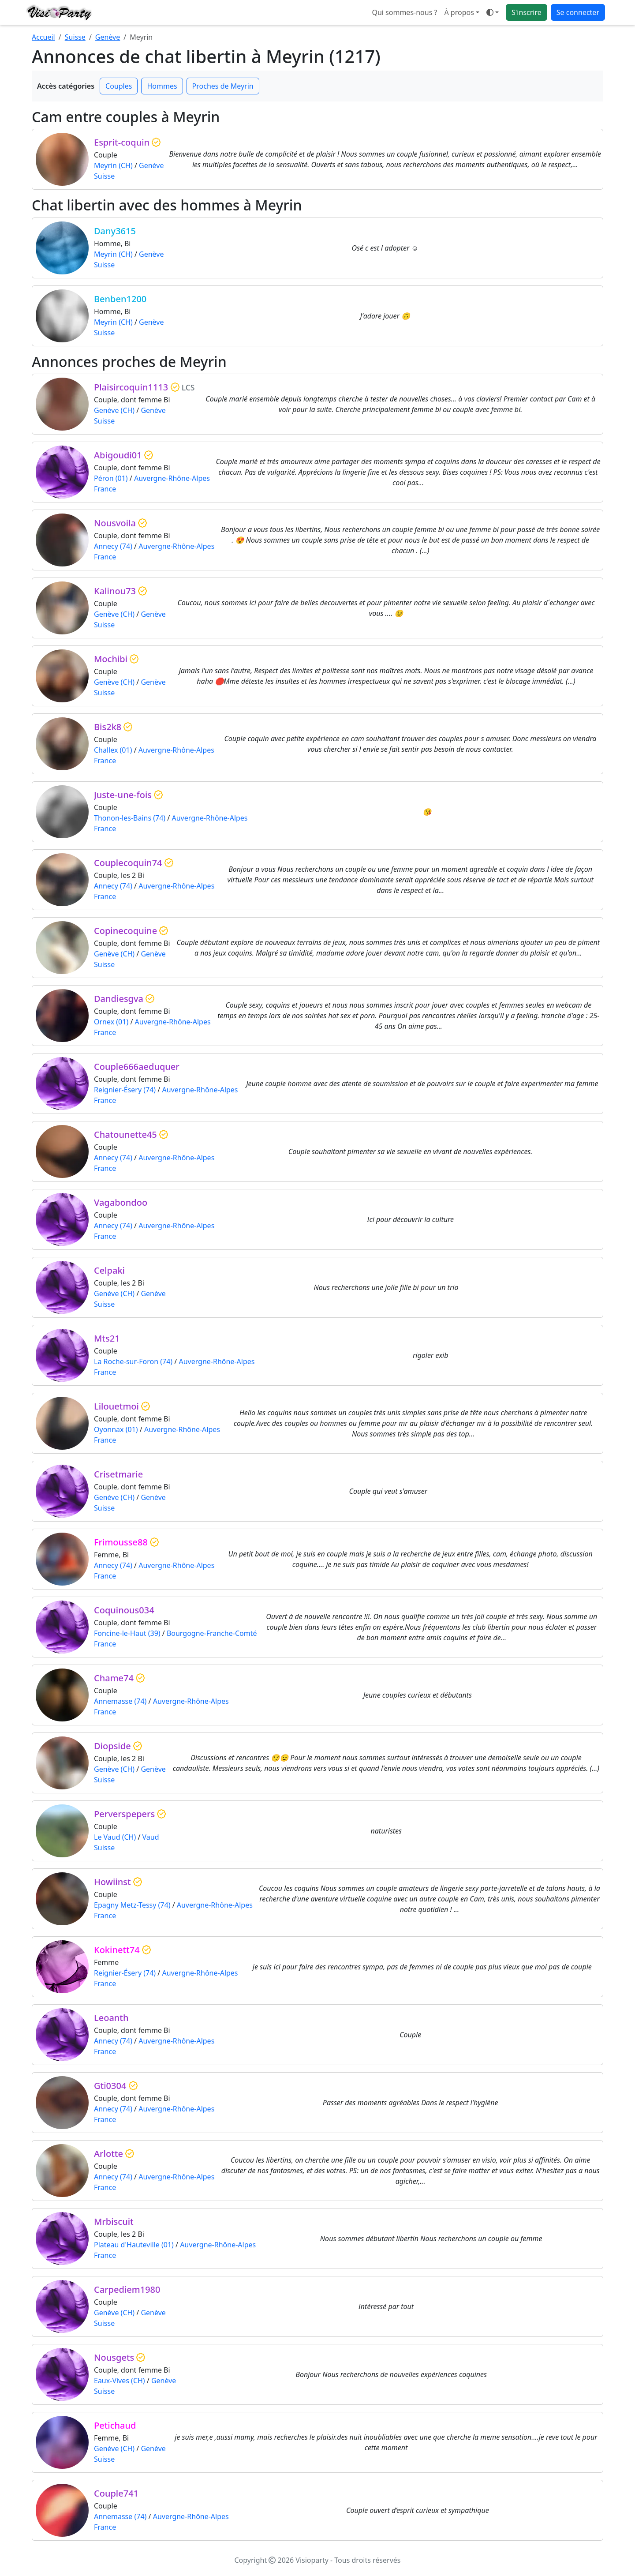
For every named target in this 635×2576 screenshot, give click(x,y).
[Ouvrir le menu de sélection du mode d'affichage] (492, 12)
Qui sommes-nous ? (404, 12)
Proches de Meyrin (223, 86)
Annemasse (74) (120, 1701)
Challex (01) (113, 750)
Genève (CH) (114, 410)
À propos (459, 12)
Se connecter (578, 12)
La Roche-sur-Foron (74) (133, 1361)
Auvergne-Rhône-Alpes (172, 478)
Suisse (75, 37)
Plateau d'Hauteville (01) (134, 2245)
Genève (107, 37)
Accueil (43, 37)
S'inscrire (527, 12)
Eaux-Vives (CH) (119, 2380)
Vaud (150, 1837)
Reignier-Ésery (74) (125, 1090)
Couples (118, 86)
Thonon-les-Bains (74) (129, 818)
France (105, 489)
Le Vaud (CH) (115, 1837)
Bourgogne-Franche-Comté (212, 1633)
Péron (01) (111, 478)
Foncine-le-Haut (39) (127, 1633)
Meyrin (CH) (113, 165)
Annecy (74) (113, 546)
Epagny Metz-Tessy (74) (132, 1905)
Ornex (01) (111, 1022)
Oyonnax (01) (116, 1429)
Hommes (162, 86)
